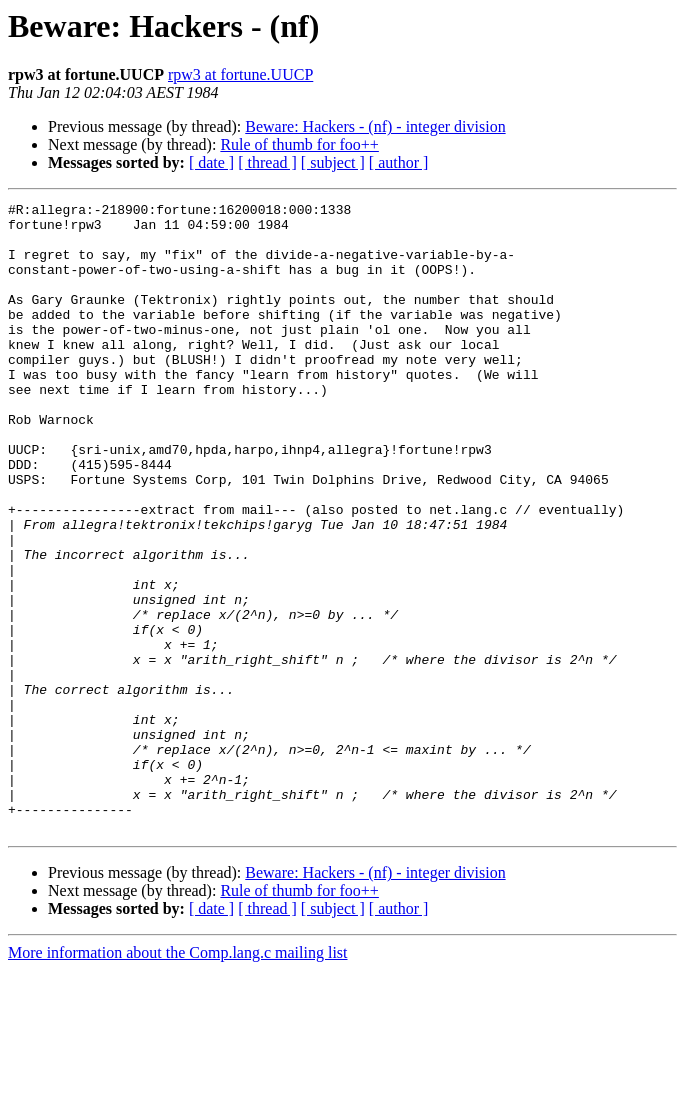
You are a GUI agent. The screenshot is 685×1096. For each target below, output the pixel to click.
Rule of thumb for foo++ (299, 144)
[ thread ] (267, 162)
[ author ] (399, 162)
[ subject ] (333, 162)
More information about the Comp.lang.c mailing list (178, 1078)
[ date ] (211, 162)
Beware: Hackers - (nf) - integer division (375, 126)
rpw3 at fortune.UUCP (240, 74)
